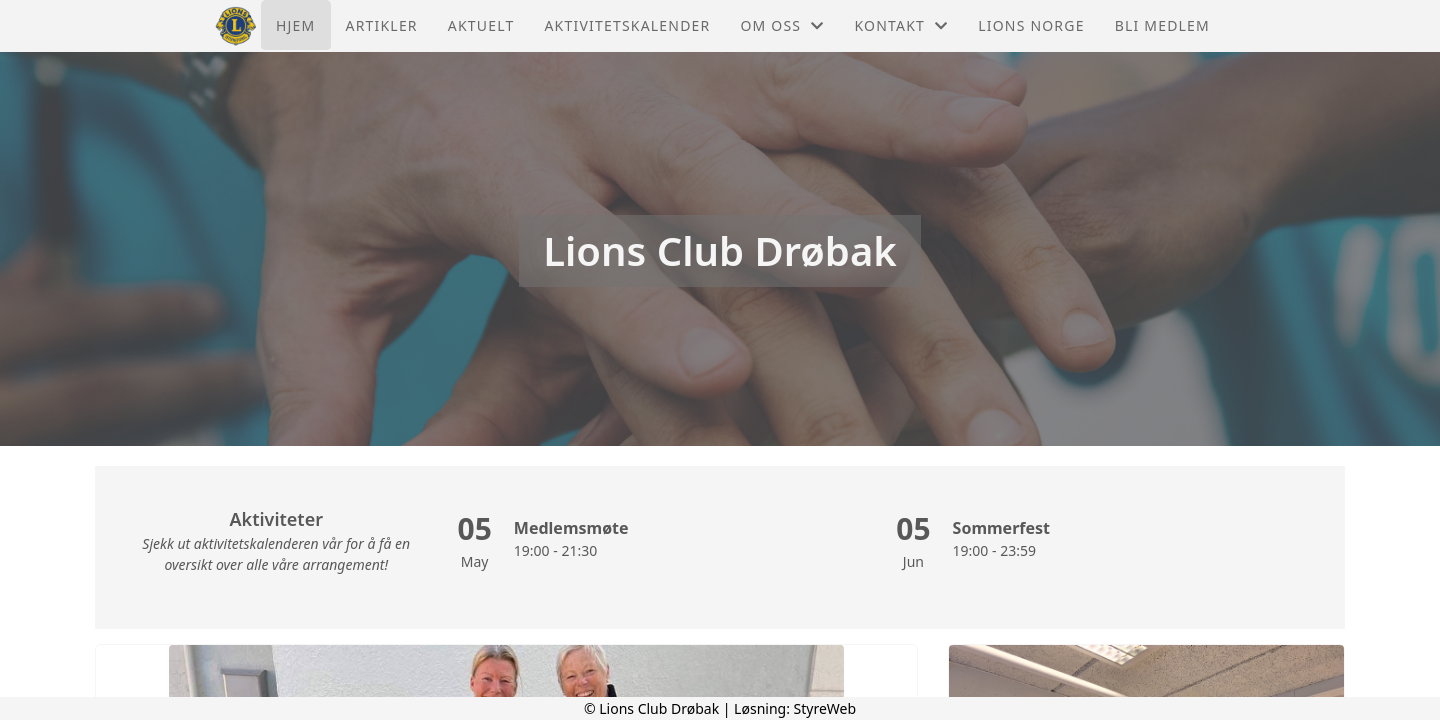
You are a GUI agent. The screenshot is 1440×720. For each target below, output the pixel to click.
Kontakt (901, 25)
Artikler (382, 25)
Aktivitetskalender (627, 25)
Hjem (295, 25)
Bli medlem (1162, 25)
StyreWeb (825, 708)
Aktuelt (481, 25)
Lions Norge (1031, 25)
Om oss (782, 25)
